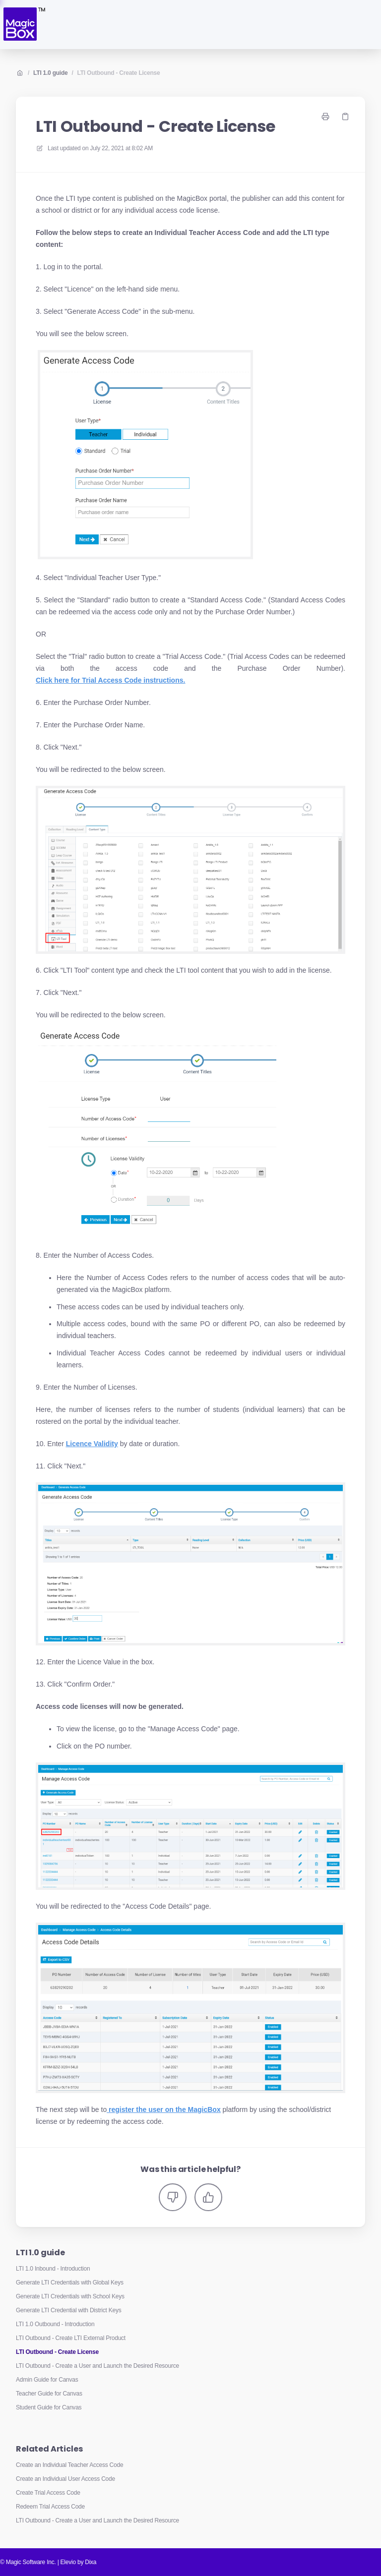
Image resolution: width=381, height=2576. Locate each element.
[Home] (23, 24)
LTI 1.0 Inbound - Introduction (53, 2268)
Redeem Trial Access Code (50, 2506)
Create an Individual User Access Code (65, 2478)
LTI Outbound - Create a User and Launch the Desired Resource (97, 2365)
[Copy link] (345, 116)
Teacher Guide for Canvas (49, 2393)
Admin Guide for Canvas (47, 2379)
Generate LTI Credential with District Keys (68, 2310)
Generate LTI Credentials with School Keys (70, 2296)
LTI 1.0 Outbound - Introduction (55, 2324)
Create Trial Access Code (48, 2492)
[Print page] (325, 116)
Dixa (90, 2562)
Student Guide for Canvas (48, 2407)
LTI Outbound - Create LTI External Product (71, 2338)
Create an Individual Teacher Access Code (69, 2464)
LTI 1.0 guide (50, 72)
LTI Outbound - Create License (118, 72)
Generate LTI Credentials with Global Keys (70, 2282)
